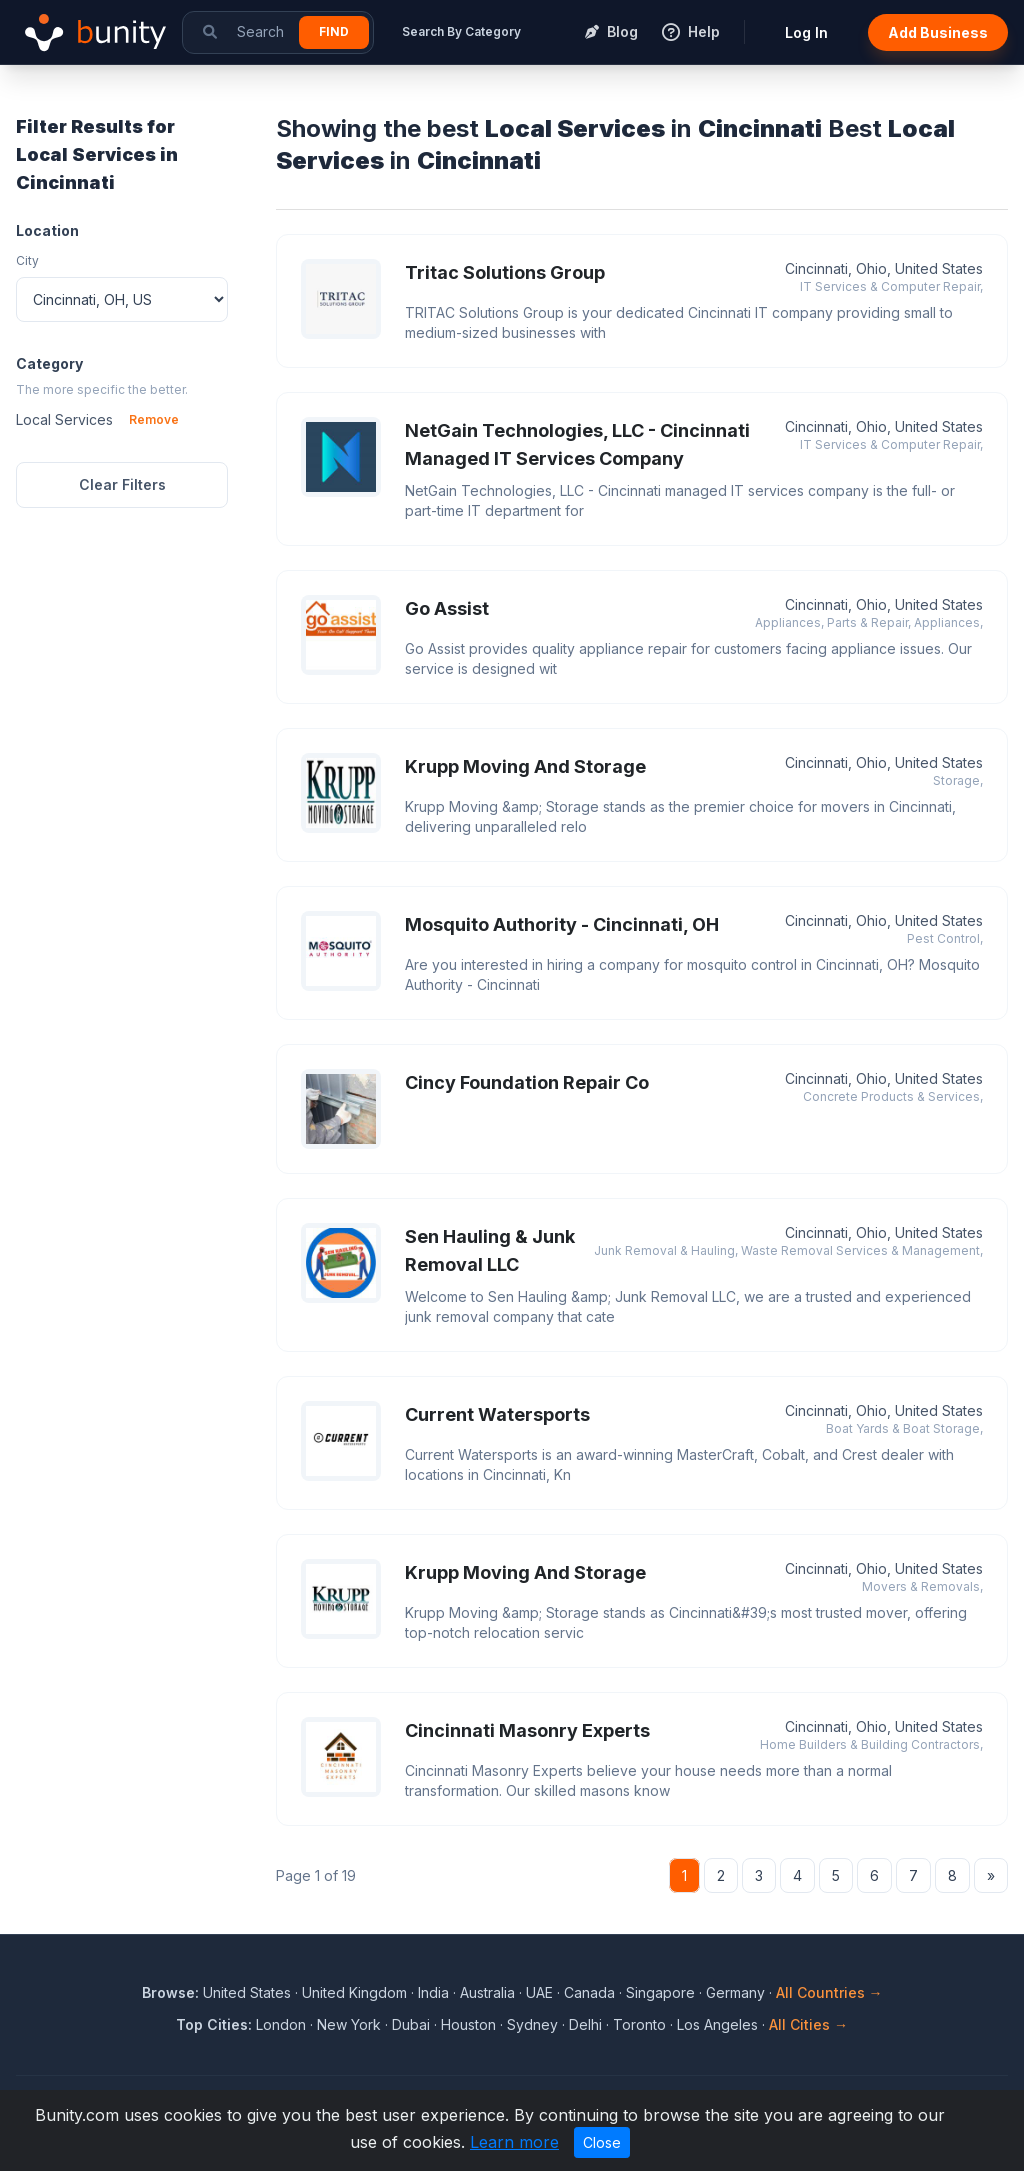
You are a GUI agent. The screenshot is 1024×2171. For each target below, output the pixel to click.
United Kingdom (354, 1992)
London (281, 2024)
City (27, 260)
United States (247, 1992)
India (433, 1992)
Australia (487, 1992)
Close (602, 2142)
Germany (735, 1992)
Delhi (585, 2024)
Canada (589, 1992)
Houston (468, 2024)
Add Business (938, 32)
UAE (539, 1992)
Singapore (660, 1992)
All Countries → (829, 1992)
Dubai (411, 2024)
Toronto (639, 2024)
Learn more (514, 2142)
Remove (154, 419)
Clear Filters (122, 484)
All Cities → (808, 2024)
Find (334, 31)
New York (349, 2024)
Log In (806, 32)
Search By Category (461, 31)
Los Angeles (717, 2024)
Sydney (532, 2024)
